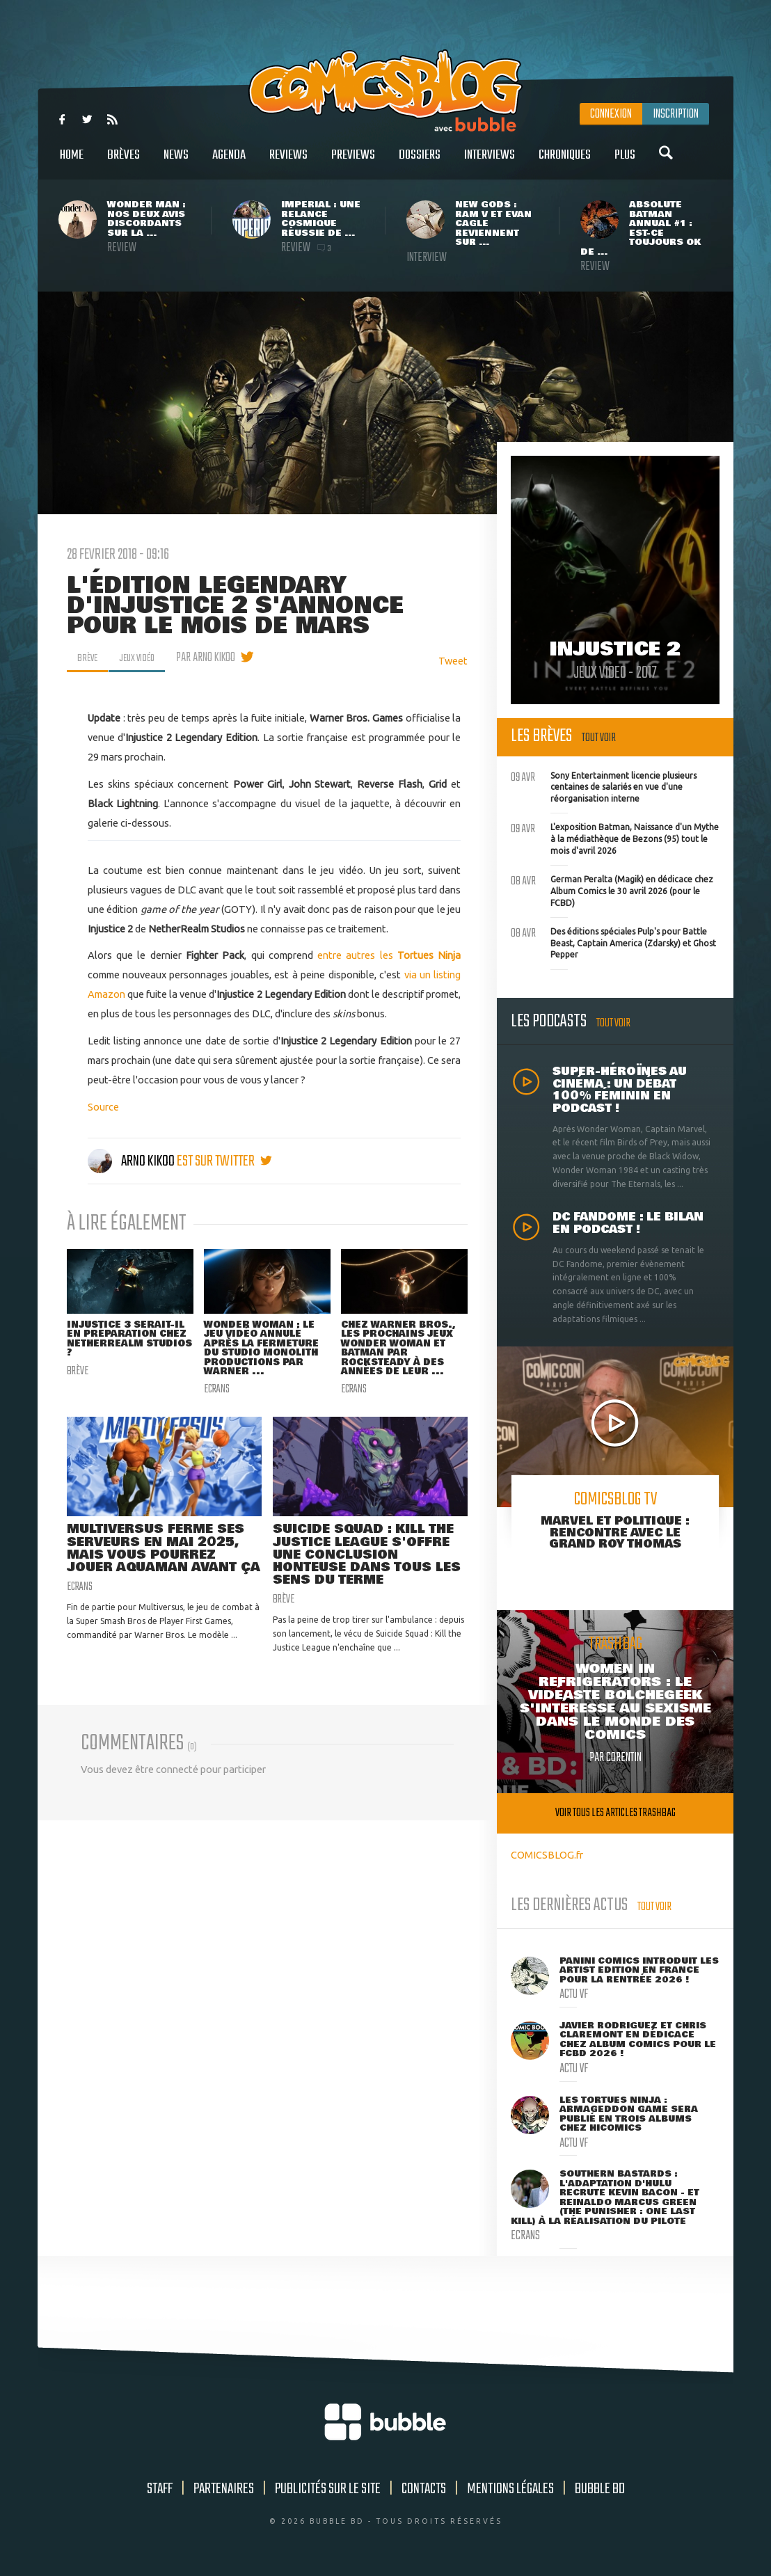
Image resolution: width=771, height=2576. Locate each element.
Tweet (453, 661)
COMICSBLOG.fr (547, 1855)
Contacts (424, 2489)
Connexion (611, 114)
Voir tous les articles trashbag (615, 1813)
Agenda (228, 162)
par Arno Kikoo (216, 657)
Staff (160, 2489)
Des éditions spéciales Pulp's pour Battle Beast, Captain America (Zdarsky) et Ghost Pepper (613, 941)
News (176, 162)
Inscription (676, 114)
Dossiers (419, 162)
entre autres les (357, 955)
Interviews (489, 162)
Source (103, 1107)
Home (71, 162)
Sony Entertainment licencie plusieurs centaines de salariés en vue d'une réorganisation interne (604, 785)
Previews (353, 162)
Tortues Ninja (429, 955)
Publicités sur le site (328, 2489)
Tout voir (599, 738)
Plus (625, 162)
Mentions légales (510, 2489)
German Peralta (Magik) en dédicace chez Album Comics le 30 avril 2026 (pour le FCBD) (612, 889)
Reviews (288, 162)
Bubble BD (600, 2489)
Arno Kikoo (132, 1161)
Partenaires (223, 2489)
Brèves (123, 162)
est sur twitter (224, 1161)
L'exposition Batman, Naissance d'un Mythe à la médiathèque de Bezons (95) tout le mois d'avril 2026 (615, 837)
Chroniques (565, 162)
